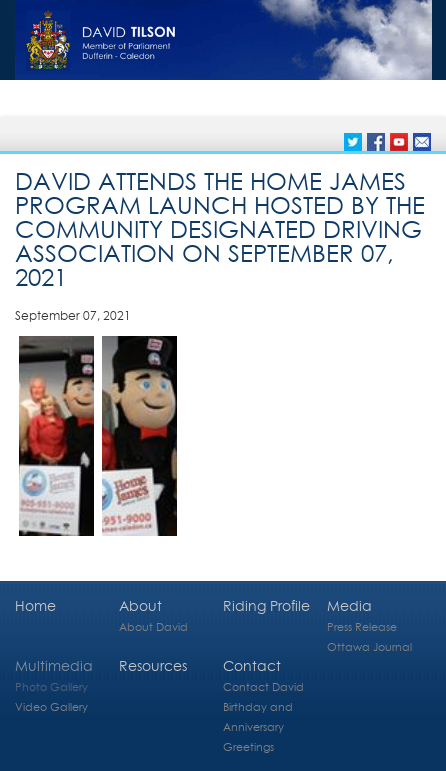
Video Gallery (51, 706)
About (140, 605)
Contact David (263, 686)
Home (35, 605)
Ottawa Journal (369, 646)
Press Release (362, 626)
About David (153, 626)
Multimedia (54, 665)
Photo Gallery (51, 686)
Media (349, 605)
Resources (153, 665)
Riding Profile (266, 605)
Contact (252, 665)
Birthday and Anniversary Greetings (258, 726)
